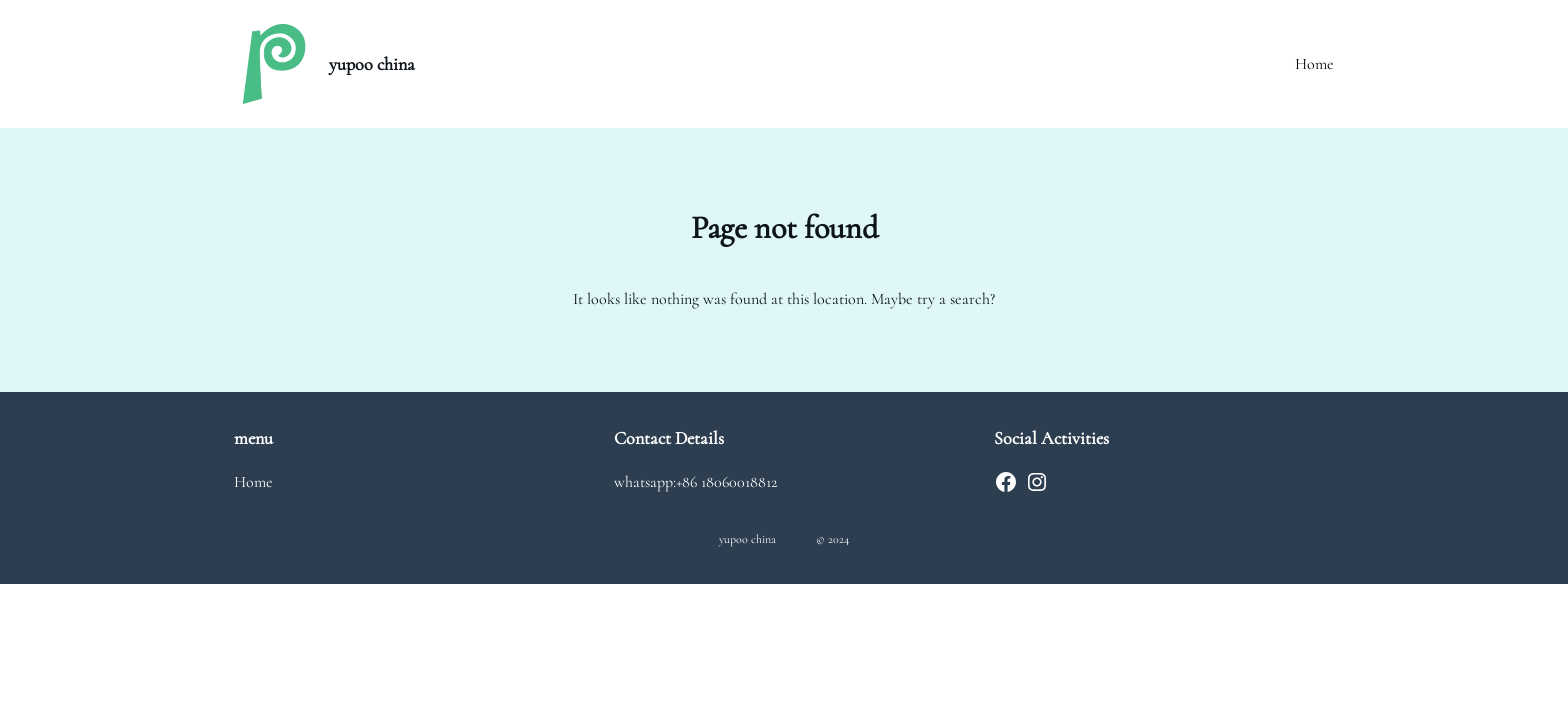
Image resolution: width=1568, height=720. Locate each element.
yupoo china (372, 64)
